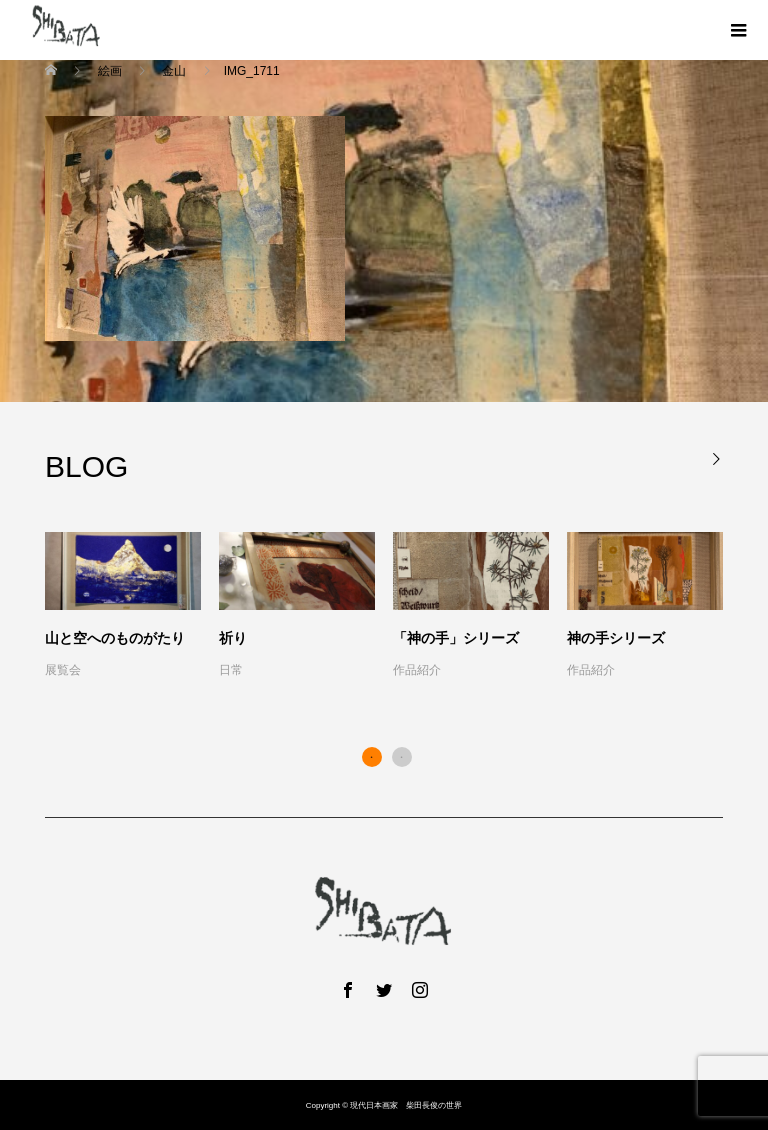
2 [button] (402, 757)
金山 (174, 71)
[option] (393, 607)
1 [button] (372, 757)
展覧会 (63, 670)
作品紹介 (417, 670)
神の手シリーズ (616, 638)
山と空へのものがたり (115, 638)
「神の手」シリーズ (456, 638)
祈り (233, 638)
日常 (231, 670)
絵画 (109, 71)
